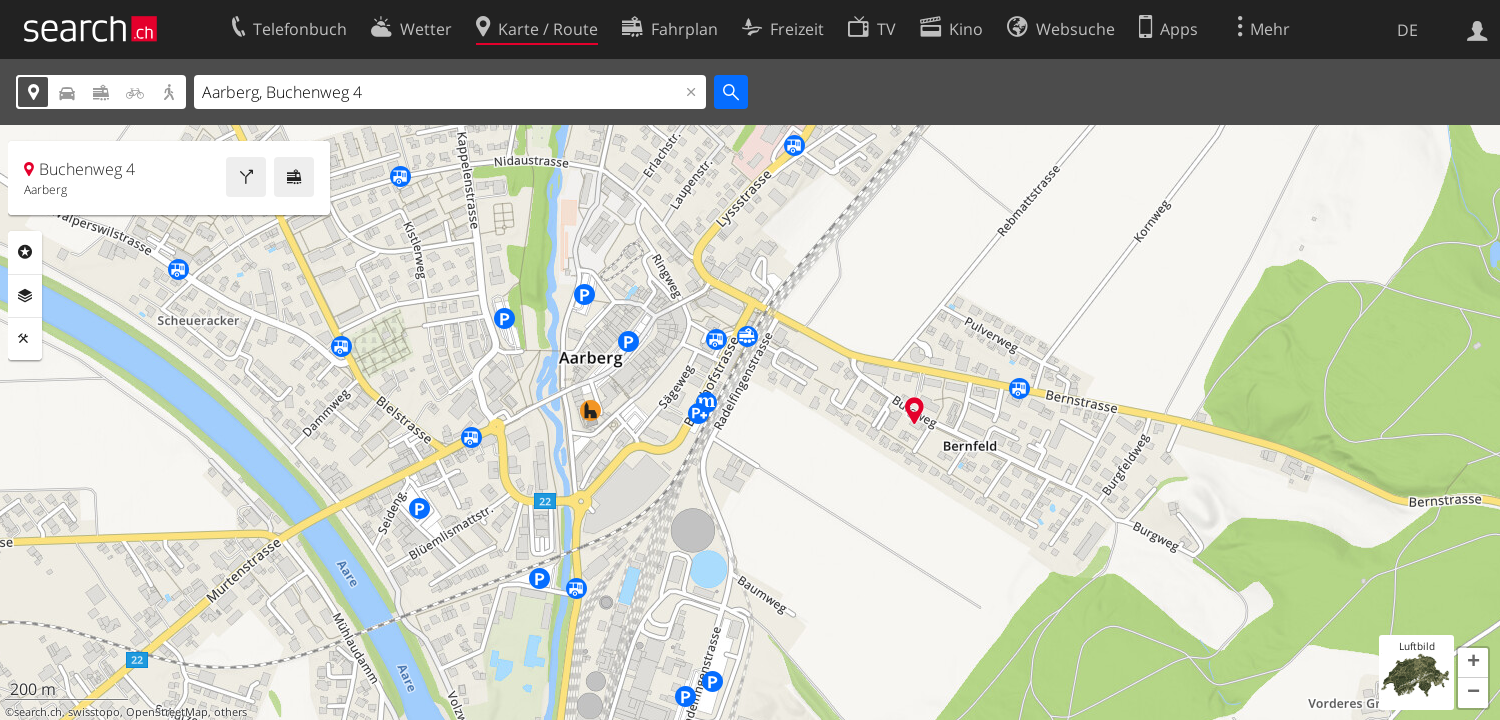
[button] (1473, 663)
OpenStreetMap (167, 712)
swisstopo (94, 712)
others (230, 712)
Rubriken (25, 252)
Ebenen (25, 296)
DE (1407, 30)
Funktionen (25, 339)
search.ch (38, 712)
